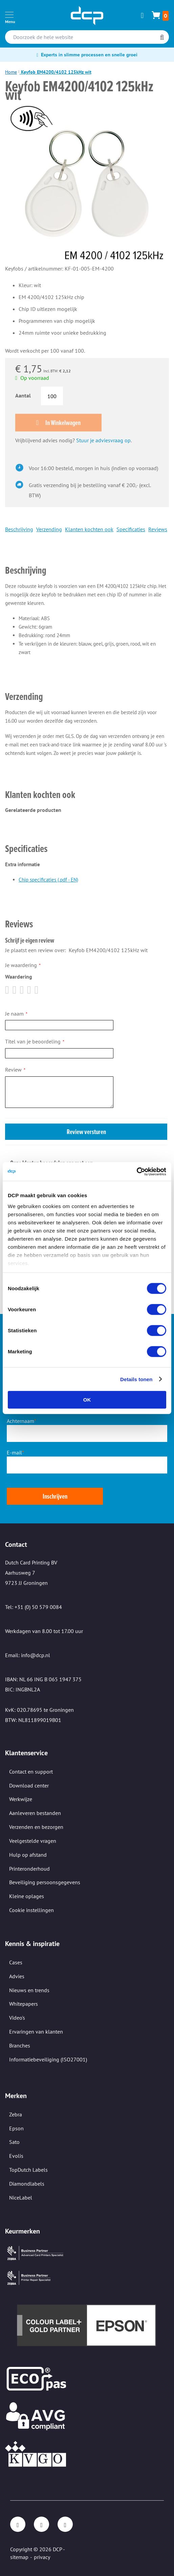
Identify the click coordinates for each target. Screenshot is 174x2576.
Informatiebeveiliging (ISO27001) (48, 2059)
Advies (16, 1976)
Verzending (49, 529)
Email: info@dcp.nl (27, 1655)
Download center (29, 1785)
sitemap (19, 2557)
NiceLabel (20, 2197)
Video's (17, 2017)
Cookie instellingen (31, 1910)
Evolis (16, 2155)
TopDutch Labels (28, 2169)
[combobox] (87, 37)
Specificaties (130, 529)
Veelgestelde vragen (32, 1840)
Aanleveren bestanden (35, 1813)
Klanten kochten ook (89, 529)
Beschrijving (19, 529)
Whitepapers (23, 2003)
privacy (42, 2557)
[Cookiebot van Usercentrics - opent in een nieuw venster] (136, 1171)
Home (11, 72)
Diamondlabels (26, 2183)
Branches (19, 2045)
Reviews (157, 529)
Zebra (15, 2114)
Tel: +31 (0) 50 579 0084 (33, 1607)
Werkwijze (20, 1799)
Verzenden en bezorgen (36, 1826)
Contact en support (31, 1771)
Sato (14, 2141)
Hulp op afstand (28, 1854)
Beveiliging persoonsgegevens (44, 1882)
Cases (15, 1962)
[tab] (86, 560)
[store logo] (87, 15)
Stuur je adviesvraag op (103, 440)
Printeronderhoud (29, 1868)
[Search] (162, 37)
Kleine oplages (26, 1896)
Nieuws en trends (29, 1990)
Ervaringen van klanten (36, 2031)
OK (87, 1400)
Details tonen (136, 1379)
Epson (16, 2128)
